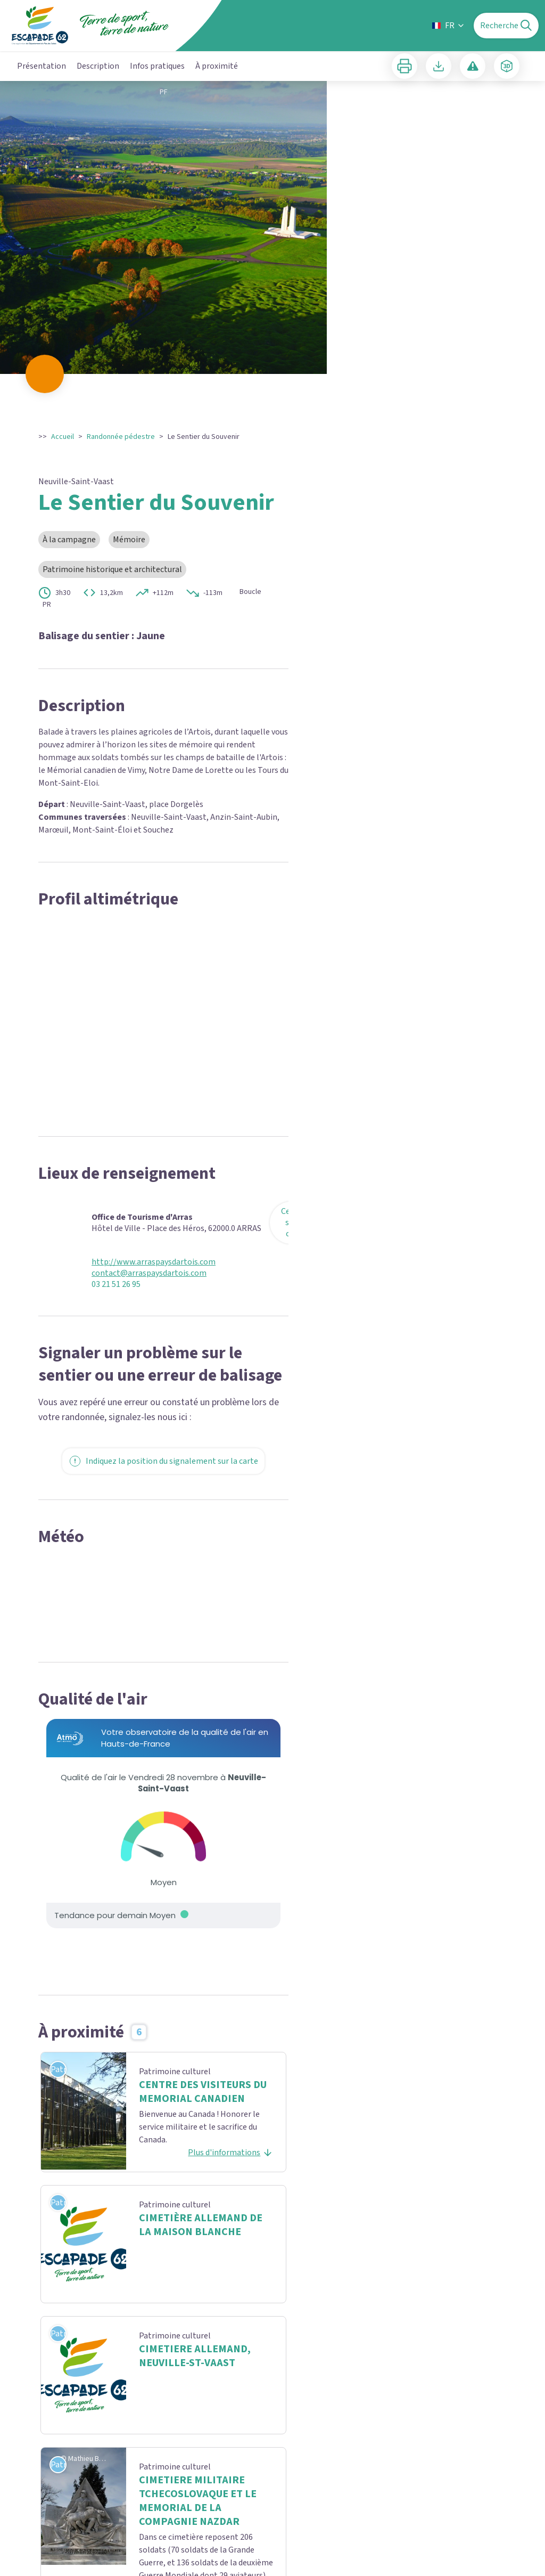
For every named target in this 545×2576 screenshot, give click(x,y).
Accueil (62, 436)
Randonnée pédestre (121, 436)
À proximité (216, 66)
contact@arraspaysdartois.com (149, 1273)
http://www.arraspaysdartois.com (154, 1262)
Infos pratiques (157, 66)
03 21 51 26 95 (116, 1284)
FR (448, 25)
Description (98, 66)
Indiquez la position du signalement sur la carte (163, 1461)
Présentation (41, 66)
